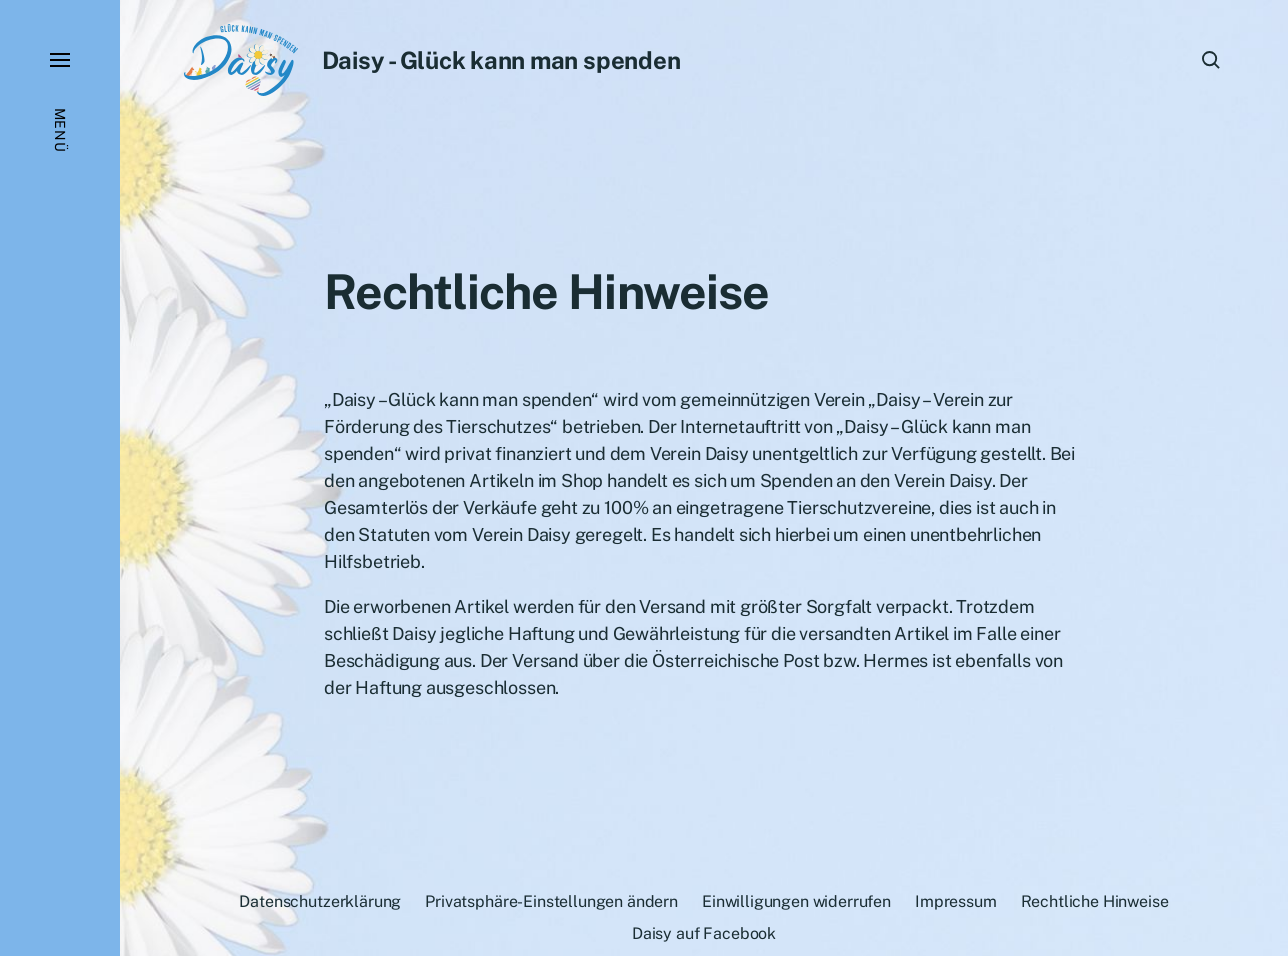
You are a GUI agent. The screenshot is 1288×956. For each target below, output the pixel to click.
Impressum (956, 901)
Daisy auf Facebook (704, 933)
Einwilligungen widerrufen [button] (796, 901)
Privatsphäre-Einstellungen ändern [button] (551, 901)
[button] (60, 478)
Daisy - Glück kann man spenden (501, 60)
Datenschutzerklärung (320, 901)
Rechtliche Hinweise (1095, 901)
